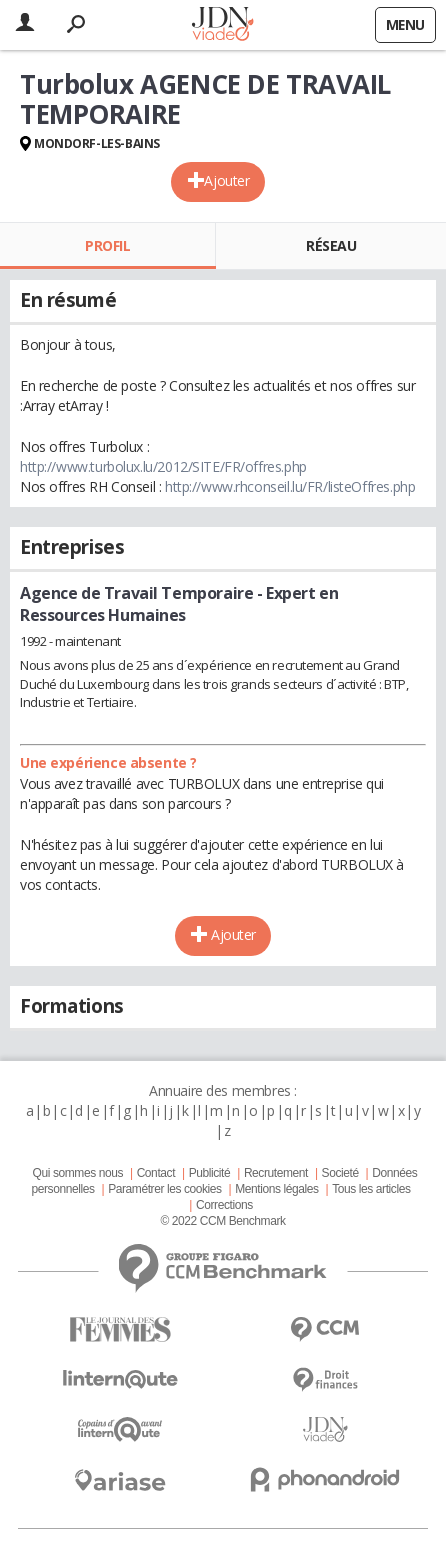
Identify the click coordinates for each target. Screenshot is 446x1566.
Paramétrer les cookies (164, 1189)
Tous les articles (371, 1189)
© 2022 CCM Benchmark (222, 1221)
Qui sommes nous (78, 1173)
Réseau (331, 245)
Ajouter (226, 180)
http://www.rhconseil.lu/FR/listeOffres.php (290, 486)
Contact (156, 1173)
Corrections (224, 1205)
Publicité (210, 1173)
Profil (107, 245)
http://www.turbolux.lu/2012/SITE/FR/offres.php (163, 466)
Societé (340, 1173)
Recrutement (276, 1173)
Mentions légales (276, 1189)
